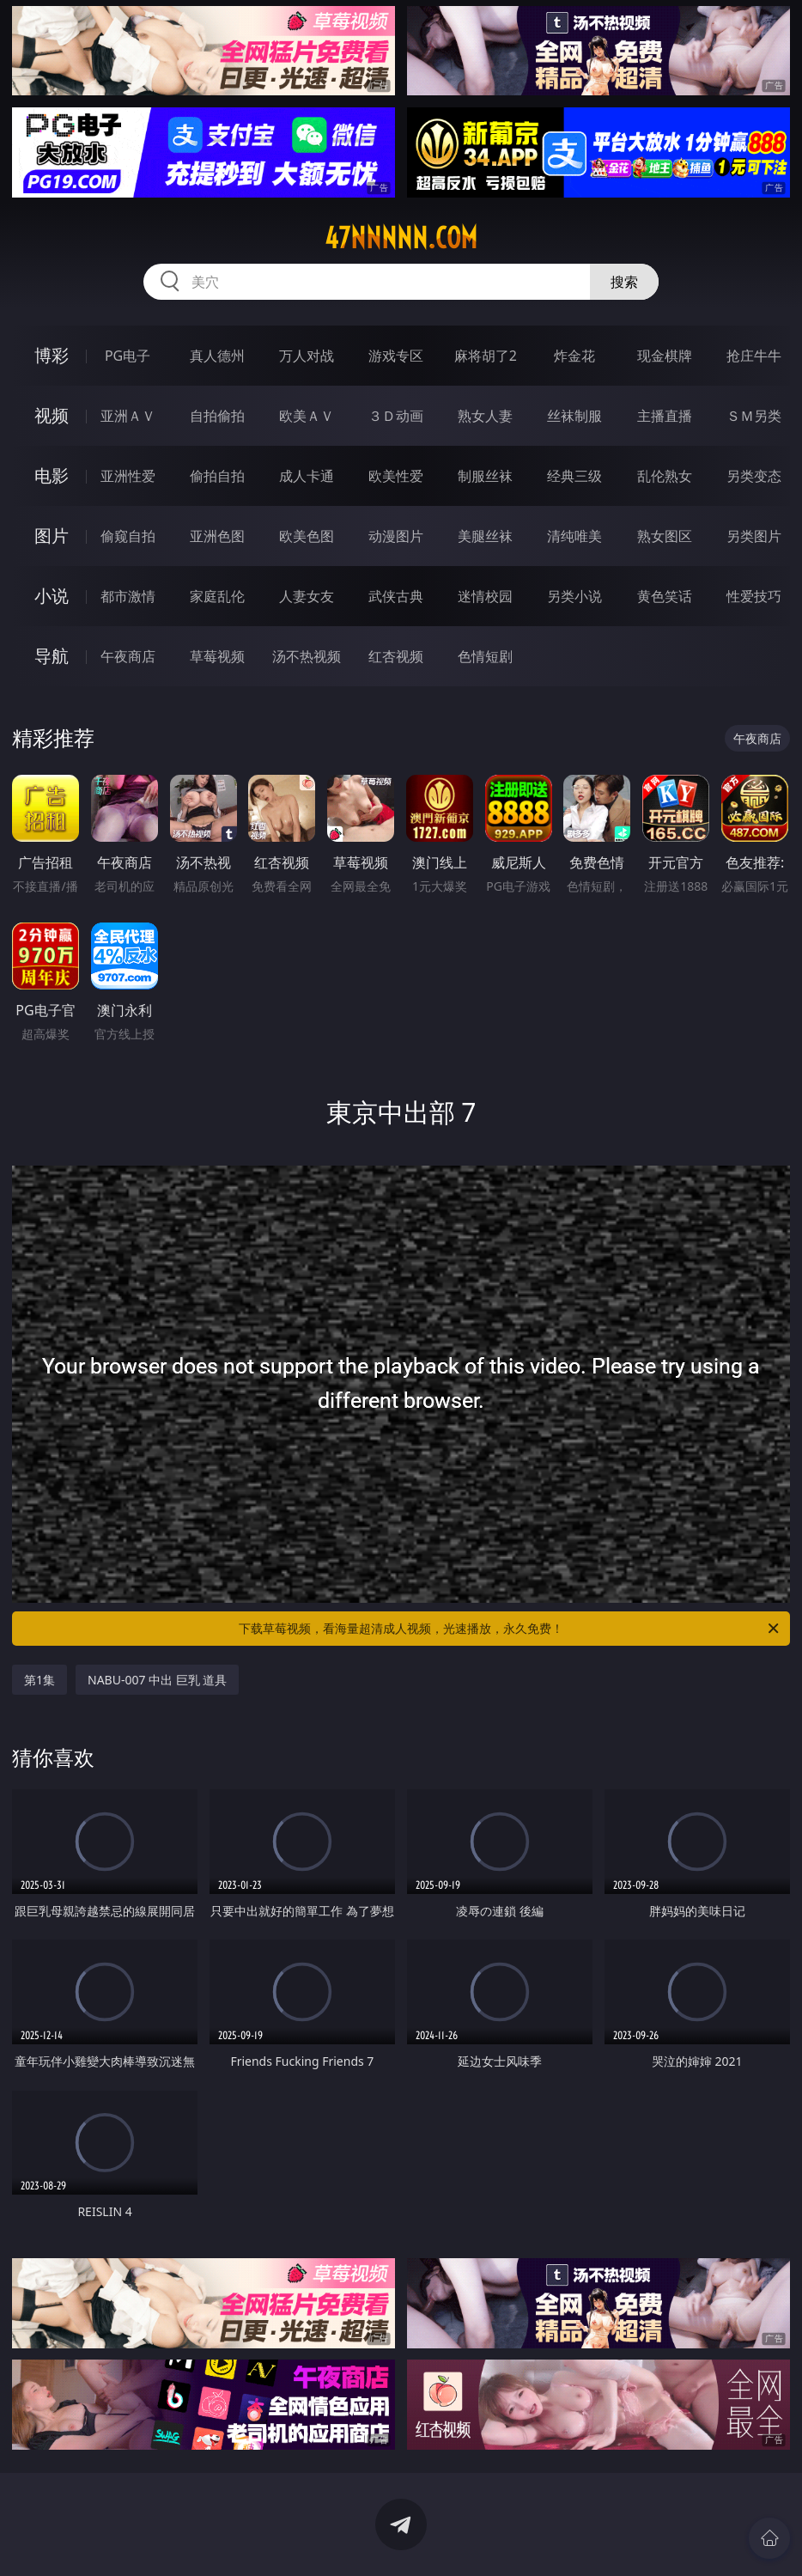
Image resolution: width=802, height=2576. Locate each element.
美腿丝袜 (485, 536)
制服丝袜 (485, 475)
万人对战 (306, 355)
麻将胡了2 (485, 355)
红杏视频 (395, 656)
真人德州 (217, 355)
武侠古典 (395, 596)
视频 (51, 415)
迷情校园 (485, 596)
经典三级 (574, 475)
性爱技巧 (753, 596)
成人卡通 (306, 475)
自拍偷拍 (217, 415)
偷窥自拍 (127, 536)
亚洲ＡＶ (127, 415)
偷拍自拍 (217, 475)
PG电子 (127, 355)
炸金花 (574, 355)
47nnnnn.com (401, 238)
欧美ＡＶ (306, 415)
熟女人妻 (485, 415)
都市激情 (127, 596)
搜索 (624, 281)
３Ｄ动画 (395, 415)
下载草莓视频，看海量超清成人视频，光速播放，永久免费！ (510, 1628)
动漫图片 (395, 536)
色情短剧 (485, 656)
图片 (51, 535)
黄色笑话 (664, 596)
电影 (51, 475)
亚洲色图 (217, 536)
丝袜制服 (574, 415)
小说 (51, 595)
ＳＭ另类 (753, 415)
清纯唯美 (574, 536)
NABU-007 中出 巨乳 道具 (157, 1680)
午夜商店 (127, 656)
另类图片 (753, 536)
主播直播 (664, 415)
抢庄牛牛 (753, 355)
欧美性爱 (395, 475)
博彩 (51, 355)
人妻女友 (306, 596)
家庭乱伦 (217, 596)
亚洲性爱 (127, 475)
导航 (51, 655)
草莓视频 (217, 656)
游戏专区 (395, 355)
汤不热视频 (306, 656)
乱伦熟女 (664, 475)
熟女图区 (664, 536)
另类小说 (574, 596)
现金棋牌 (664, 355)
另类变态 (753, 475)
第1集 (39, 1680)
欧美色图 (306, 536)
